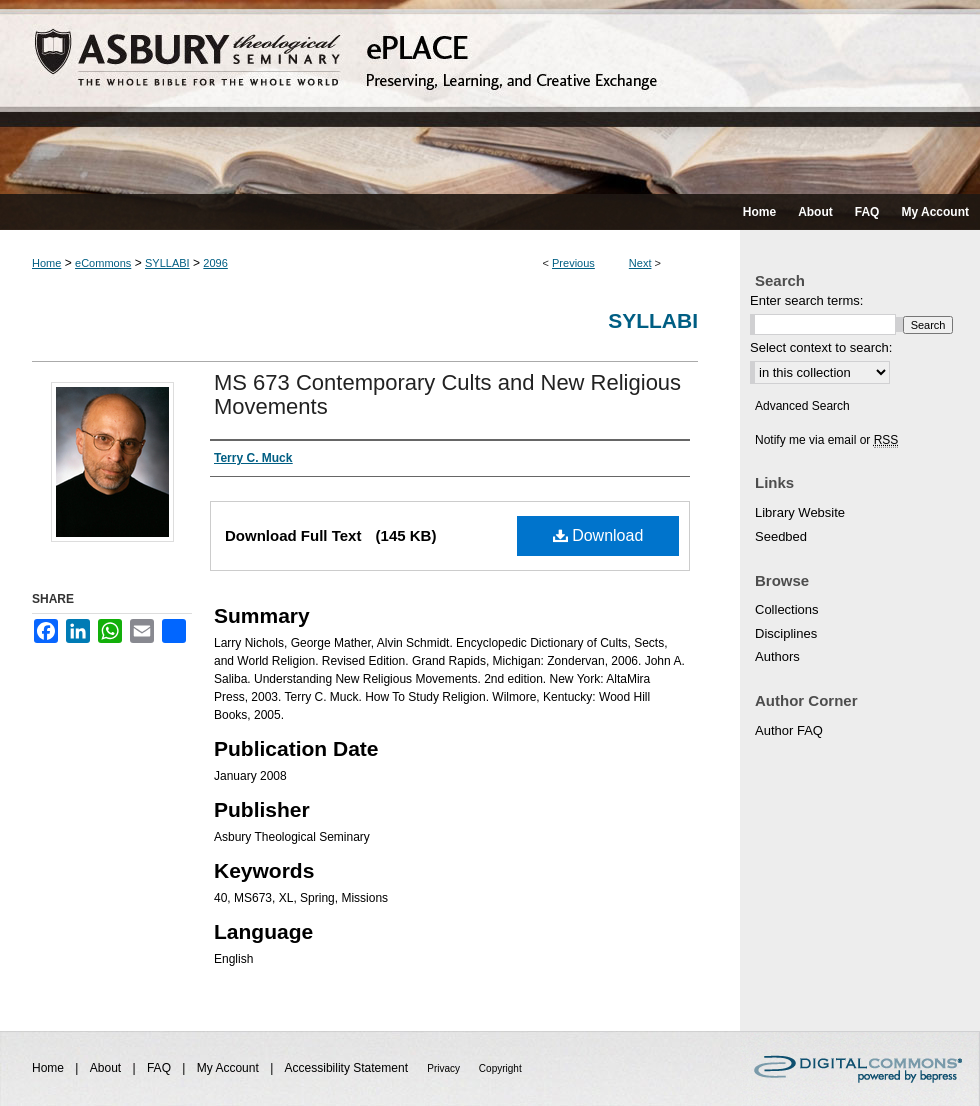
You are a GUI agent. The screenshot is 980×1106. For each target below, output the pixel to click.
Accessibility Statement (348, 1068)
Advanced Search (802, 406)
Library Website (800, 512)
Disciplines (786, 633)
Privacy (445, 1068)
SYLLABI (167, 263)
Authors (777, 656)
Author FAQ (789, 730)
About (107, 1068)
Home (46, 263)
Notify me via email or (826, 440)
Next (640, 263)
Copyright (500, 1068)
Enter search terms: (806, 300)
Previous (573, 263)
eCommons (103, 263)
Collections (787, 609)
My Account (229, 1068)
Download (598, 535)
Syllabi (653, 320)
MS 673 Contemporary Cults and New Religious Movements (447, 394)
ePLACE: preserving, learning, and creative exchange (490, 97)
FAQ (160, 1068)
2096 (215, 263)
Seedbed (781, 536)
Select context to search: (821, 347)
